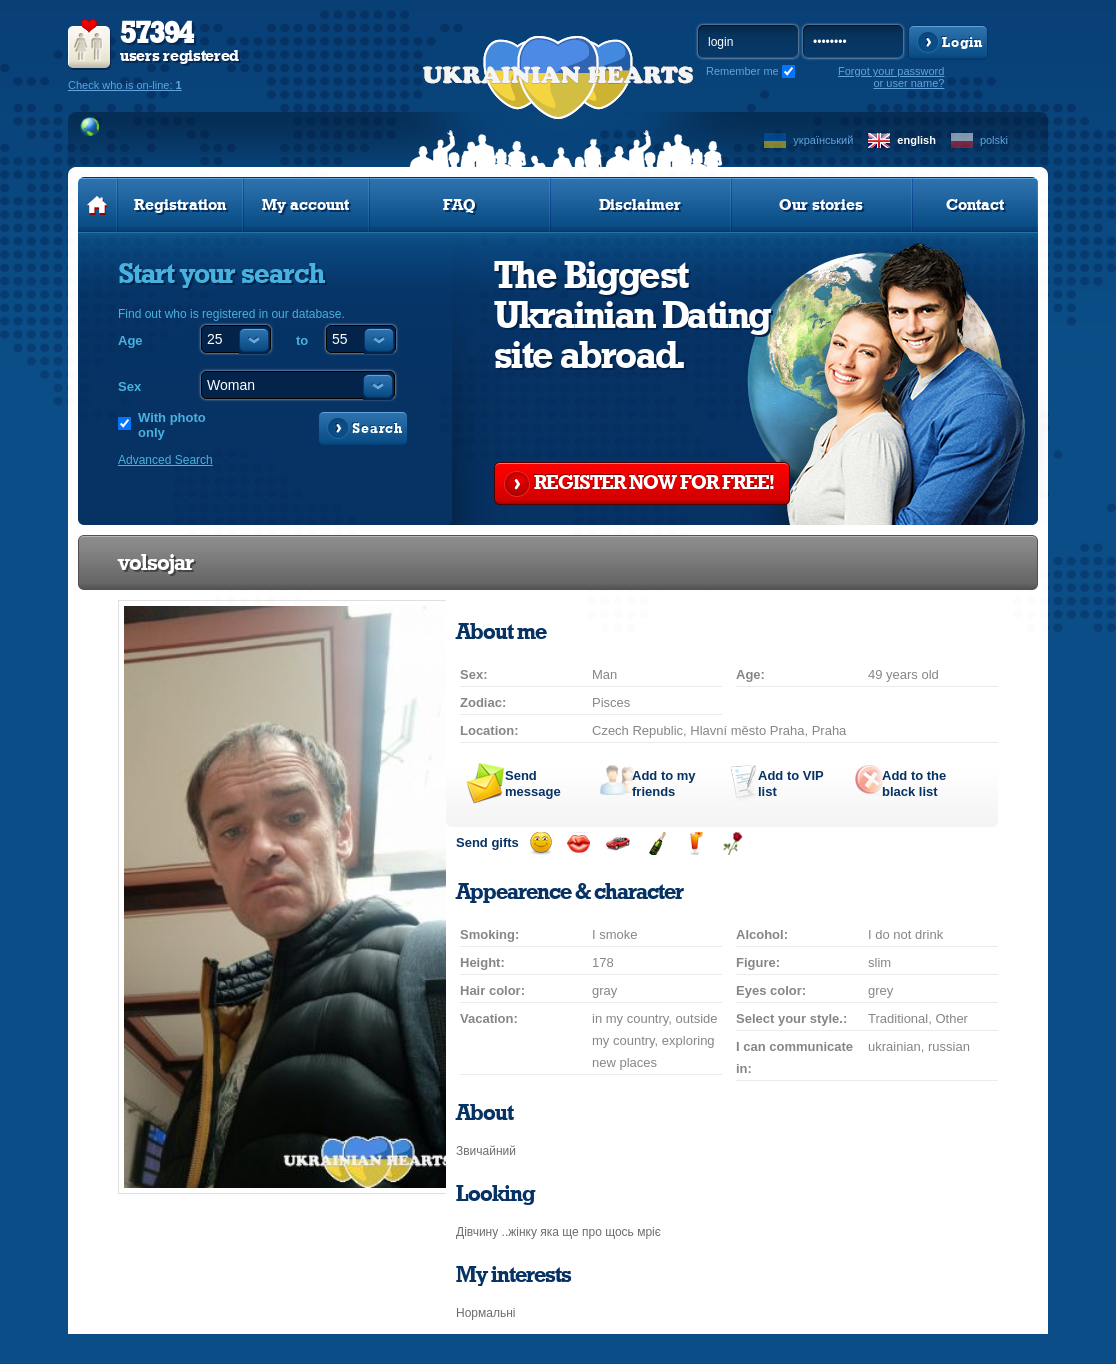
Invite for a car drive (617, 843)
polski (994, 140)
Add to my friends (664, 783)
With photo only (172, 425)
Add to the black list (914, 783)
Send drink (694, 843)
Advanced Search (165, 460)
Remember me (742, 71)
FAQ (459, 205)
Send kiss (578, 843)
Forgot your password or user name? (891, 77)
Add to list (790, 783)
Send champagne (656, 843)
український (823, 140)
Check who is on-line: (125, 85)
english (916, 140)
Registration (180, 205)
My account (305, 205)
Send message (533, 783)
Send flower (732, 843)
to (302, 340)
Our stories (821, 205)
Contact (975, 205)
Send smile (540, 843)
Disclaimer (640, 205)
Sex (129, 386)
